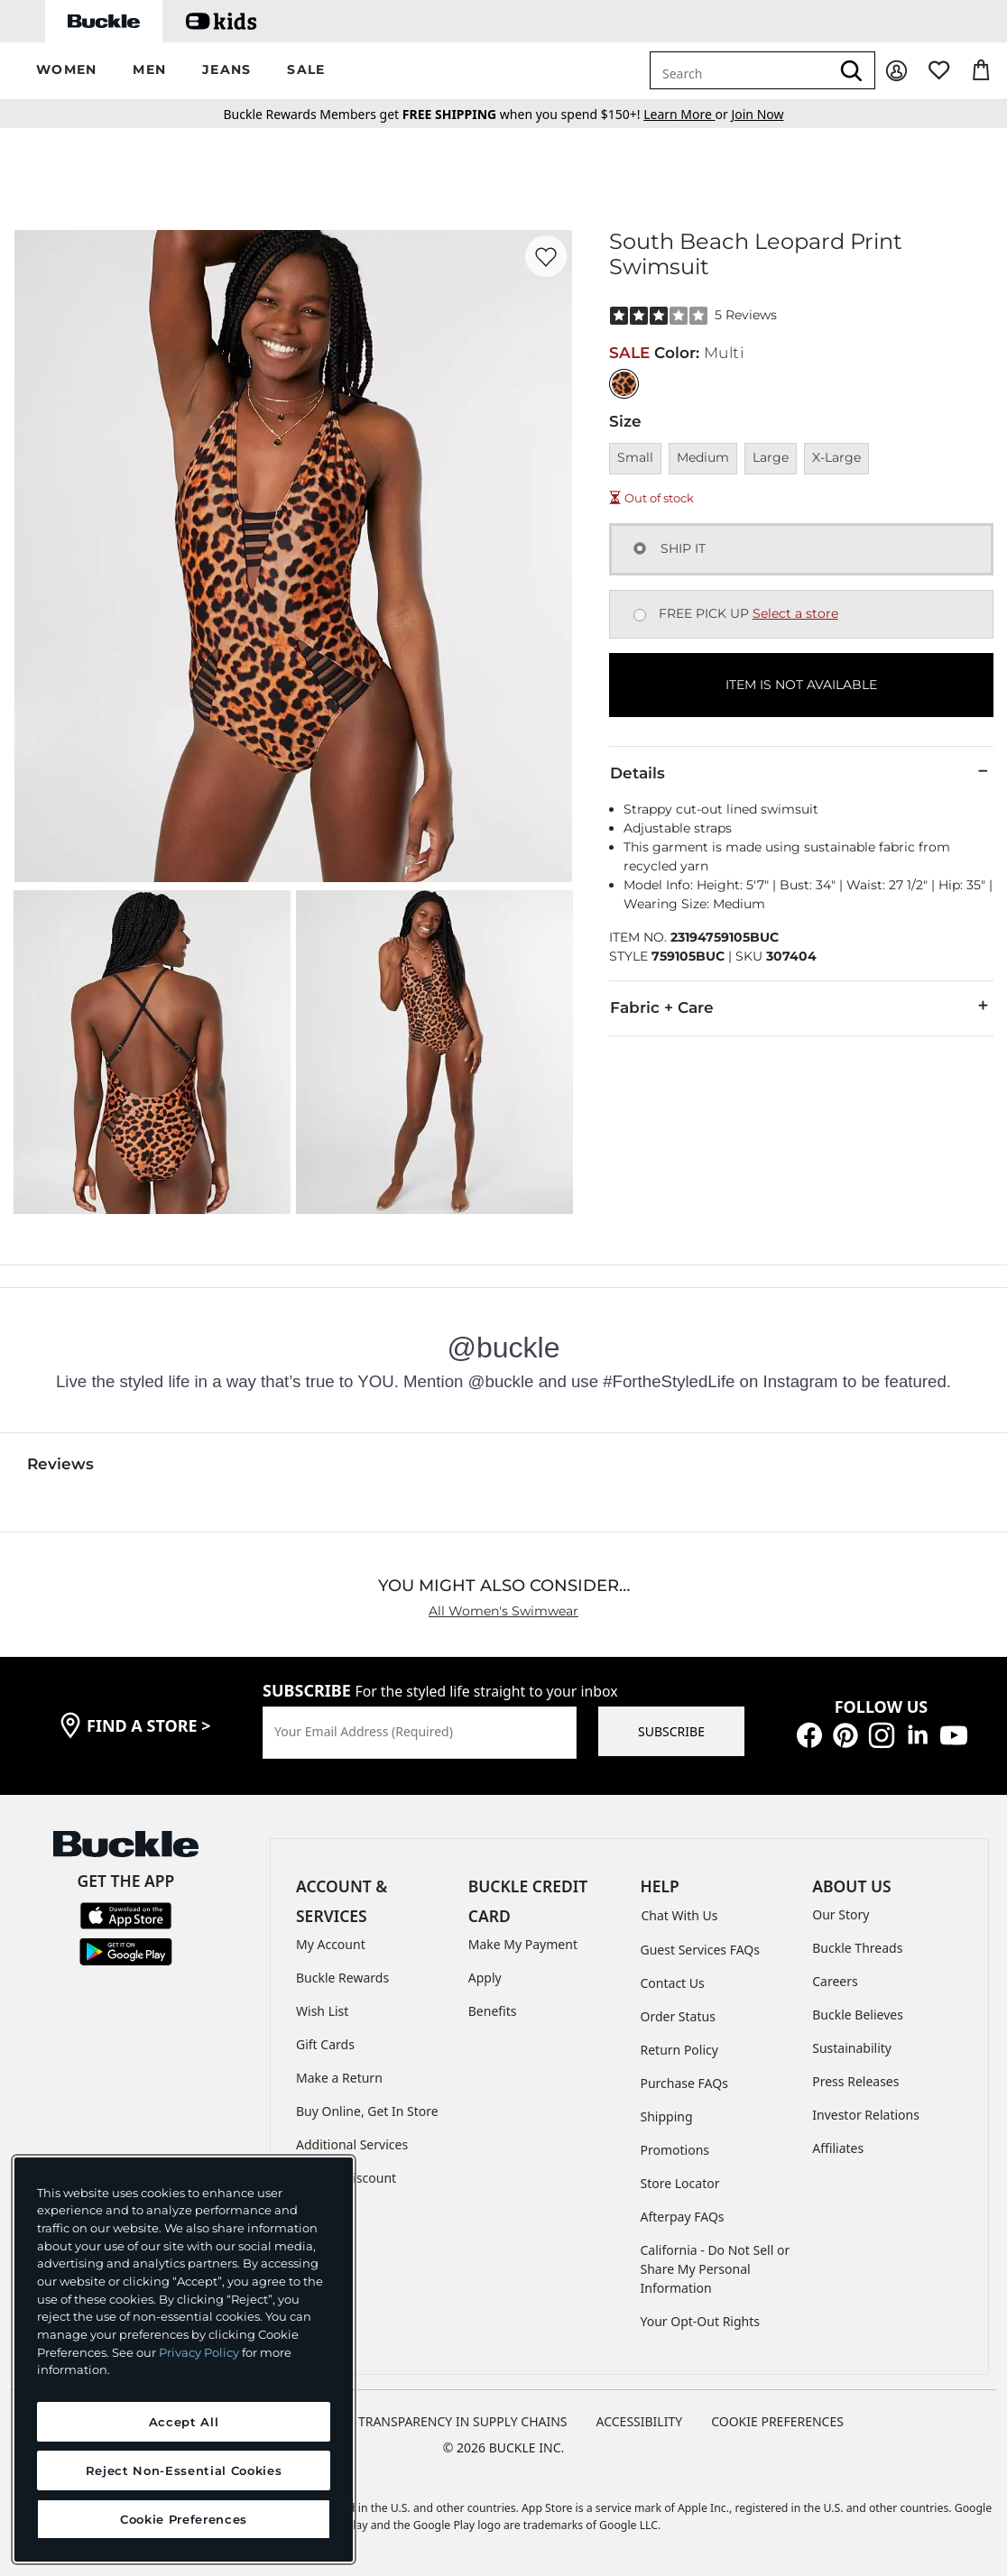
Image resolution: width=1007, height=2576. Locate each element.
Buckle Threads (857, 1947)
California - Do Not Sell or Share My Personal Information (715, 2268)
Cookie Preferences (777, 2421)
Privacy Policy (199, 2352)
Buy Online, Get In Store (367, 2111)
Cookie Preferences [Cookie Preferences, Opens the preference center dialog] (183, 2519)
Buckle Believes (857, 2014)
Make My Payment (522, 1944)
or (687, 114)
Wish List (322, 2010)
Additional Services (352, 2144)
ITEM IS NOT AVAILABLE (801, 684)
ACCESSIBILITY (639, 2421)
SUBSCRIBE (671, 1731)
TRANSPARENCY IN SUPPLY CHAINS (463, 2421)
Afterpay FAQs (683, 2216)
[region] (183, 2359)
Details (801, 772)
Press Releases (855, 2081)
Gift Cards (325, 2044)
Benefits (492, 2010)
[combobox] (740, 70)
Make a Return (339, 2077)
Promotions (675, 2149)
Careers (834, 1981)
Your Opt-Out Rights (701, 2321)
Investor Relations (865, 2114)
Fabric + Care (801, 1007)
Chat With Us (680, 1915)
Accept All (184, 2422)
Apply (485, 1977)
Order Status (678, 2016)
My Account (330, 1944)
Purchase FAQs (684, 2083)
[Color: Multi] (624, 383)
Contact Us (673, 1983)
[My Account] (896, 70)
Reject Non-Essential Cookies (184, 2470)
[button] (66, 70)
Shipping (667, 2116)
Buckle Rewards (342, 1977)
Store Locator (680, 2183)
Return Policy (679, 2049)
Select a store (795, 613)
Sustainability (852, 2047)
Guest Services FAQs (700, 1949)
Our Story (840, 1914)
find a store (149, 1725)
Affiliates (838, 2148)
